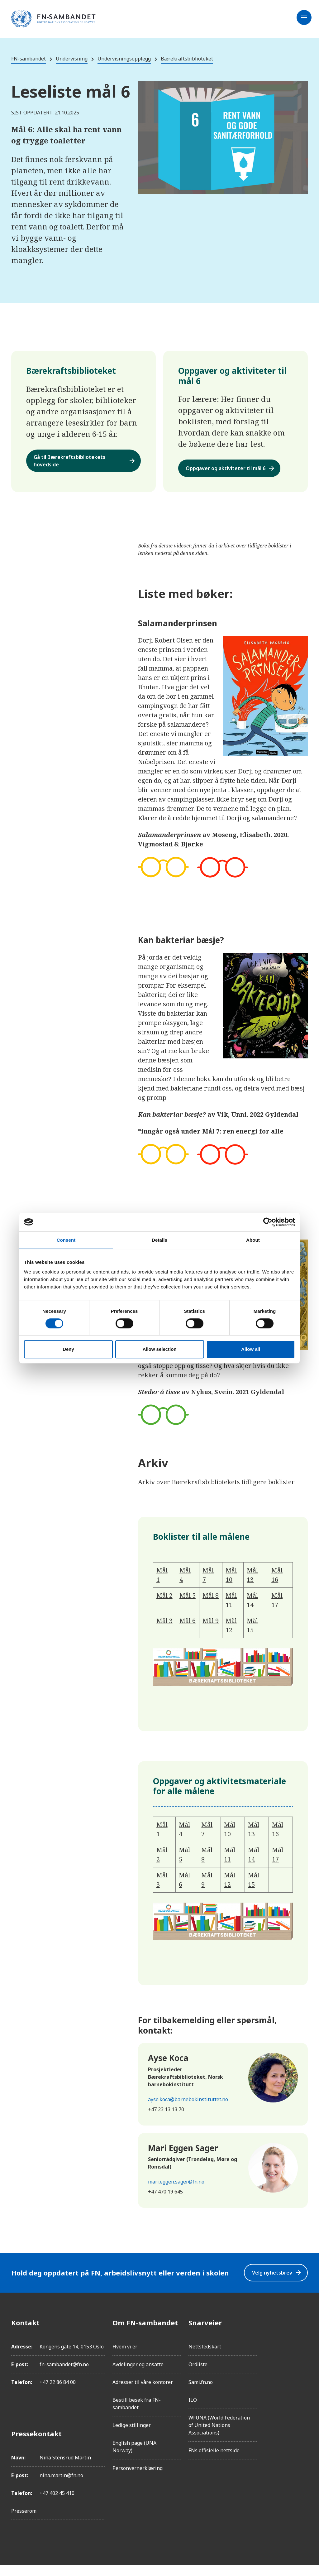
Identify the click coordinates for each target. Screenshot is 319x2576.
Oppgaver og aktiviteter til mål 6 (236, 472)
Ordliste (197, 2375)
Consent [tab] (66, 1240)
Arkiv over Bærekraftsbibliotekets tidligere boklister (216, 1490)
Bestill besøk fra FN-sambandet (136, 2415)
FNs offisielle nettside (214, 2461)
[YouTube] (303, 2404)
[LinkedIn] (303, 2369)
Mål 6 (187, 1629)
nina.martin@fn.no (61, 2486)
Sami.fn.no (200, 2393)
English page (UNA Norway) (134, 2458)
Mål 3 (164, 1629)
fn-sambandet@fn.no (64, 2375)
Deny (68, 1349)
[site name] (53, 19)
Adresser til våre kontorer (142, 2393)
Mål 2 (164, 1603)
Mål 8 (210, 1603)
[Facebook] (303, 2334)
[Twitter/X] (303, 2386)
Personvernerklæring (137, 2479)
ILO (192, 2411)
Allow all (250, 1349)
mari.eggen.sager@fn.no (176, 2189)
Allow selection (159, 1349)
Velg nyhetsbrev (272, 2282)
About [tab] (253, 1240)
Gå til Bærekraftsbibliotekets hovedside (84, 462)
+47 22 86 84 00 (58, 2393)
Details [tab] (159, 1240)
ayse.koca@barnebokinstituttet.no (188, 2107)
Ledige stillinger (131, 2436)
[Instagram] (303, 2351)
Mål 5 (187, 1603)
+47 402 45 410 (57, 2504)
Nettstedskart (204, 2357)
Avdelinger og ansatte (138, 2375)
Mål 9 (210, 1629)
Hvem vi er (124, 2357)
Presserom (23, 2522)
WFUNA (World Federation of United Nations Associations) (219, 2436)
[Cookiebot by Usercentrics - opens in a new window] (267, 1222)
